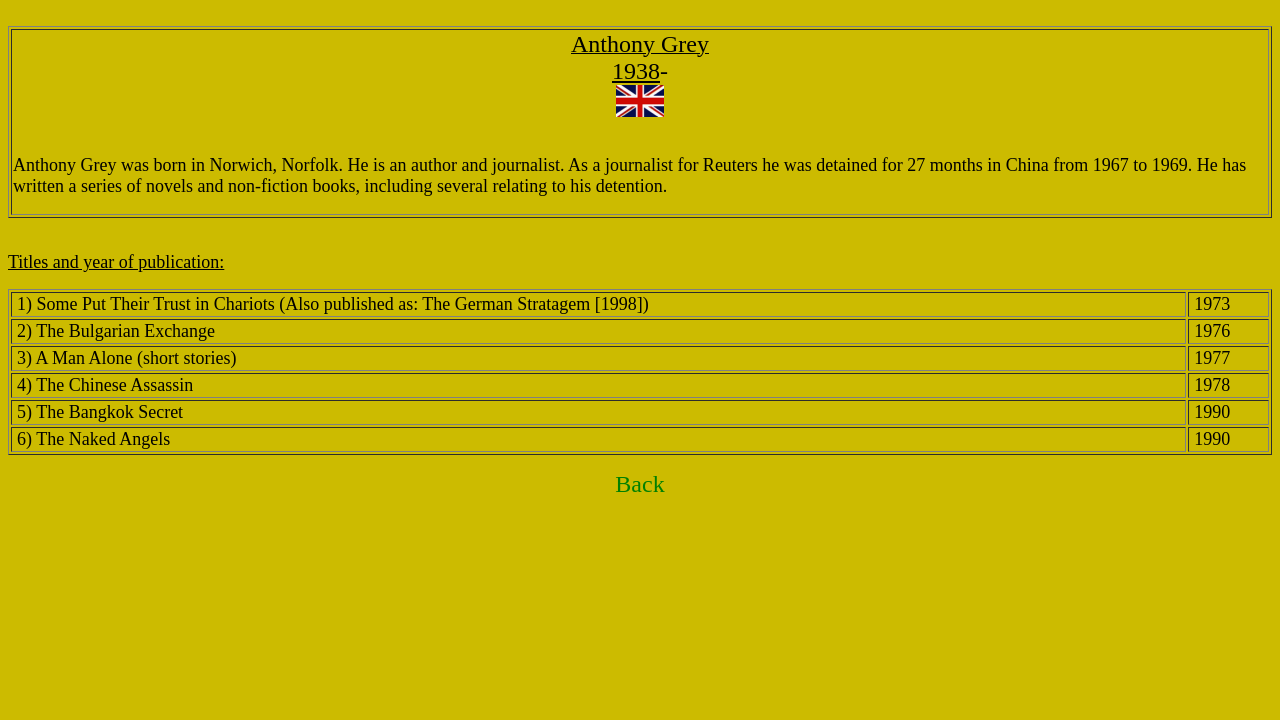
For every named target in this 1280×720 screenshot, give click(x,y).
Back (639, 484)
